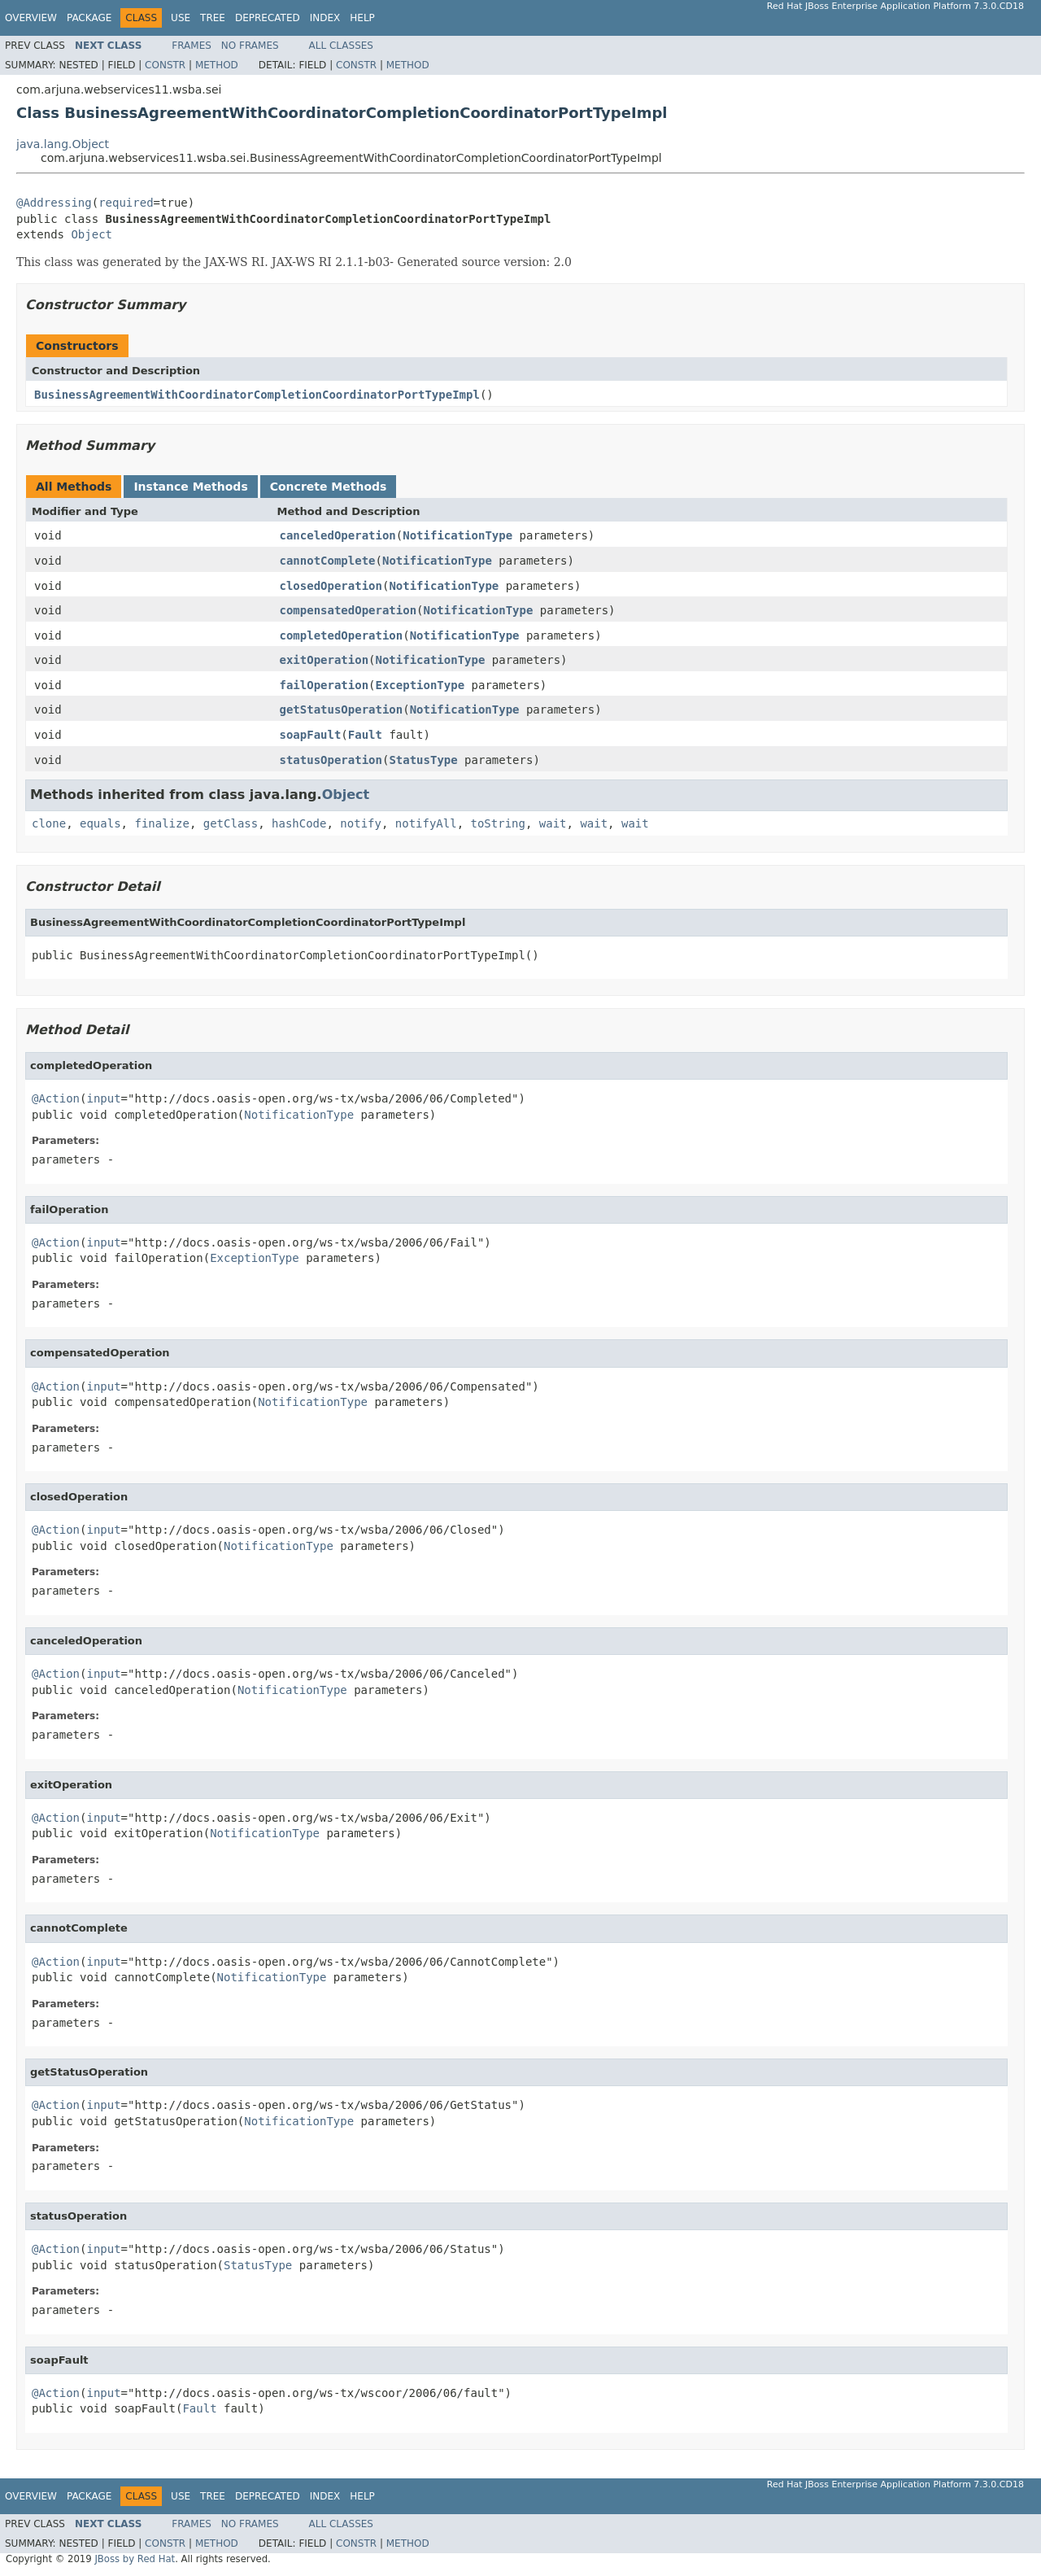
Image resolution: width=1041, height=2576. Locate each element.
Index (325, 18)
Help (362, 18)
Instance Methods (190, 486)
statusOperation (331, 759)
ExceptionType (420, 685)
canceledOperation (338, 535)
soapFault (311, 734)
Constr (165, 65)
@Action (56, 1098)
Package (89, 18)
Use (180, 18)
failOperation (324, 685)
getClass (230, 823)
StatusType (423, 759)
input (103, 1098)
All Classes (341, 45)
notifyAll (426, 823)
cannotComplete (328, 560)
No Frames (250, 45)
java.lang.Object (62, 144)
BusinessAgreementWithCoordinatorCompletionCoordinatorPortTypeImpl (257, 394)
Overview (31, 18)
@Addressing (54, 202)
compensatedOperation (348, 610)
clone (49, 823)
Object (91, 234)
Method (216, 65)
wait (553, 823)
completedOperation (341, 635)
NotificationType (457, 535)
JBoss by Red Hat (134, 2559)
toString (498, 823)
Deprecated (267, 18)
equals (100, 823)
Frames (191, 45)
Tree (212, 18)
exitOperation (324, 659)
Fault (365, 734)
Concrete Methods (328, 486)
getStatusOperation (341, 709)
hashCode (299, 823)
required (125, 202)
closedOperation (331, 585)
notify (360, 823)
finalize (161, 823)
